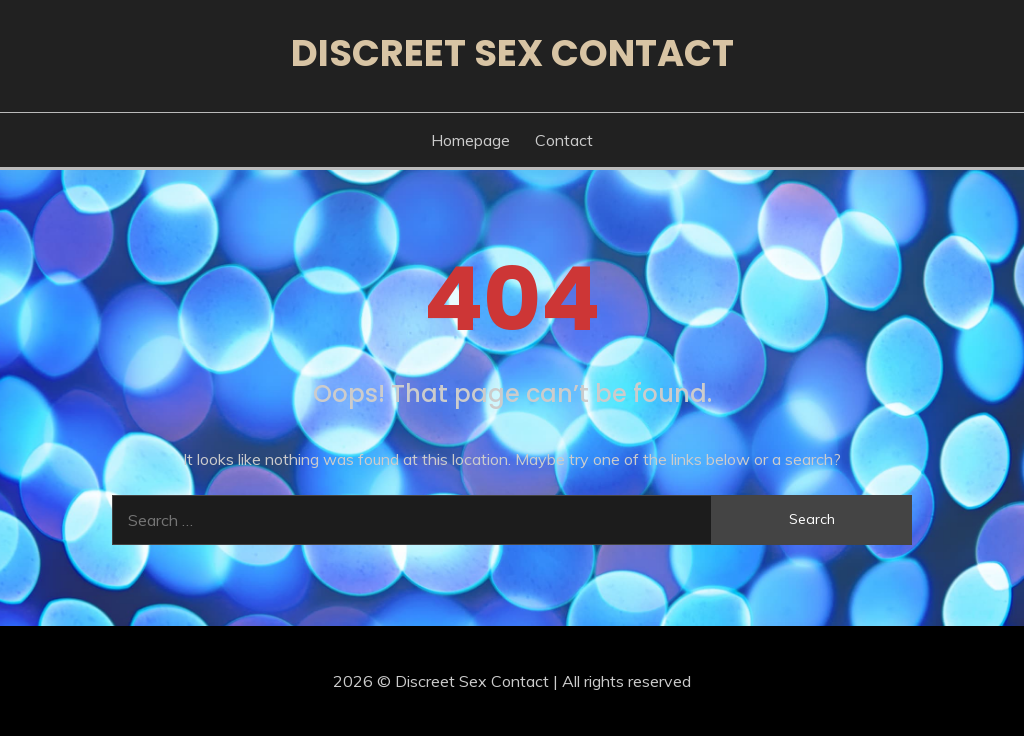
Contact (564, 140)
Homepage (470, 140)
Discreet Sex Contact (512, 53)
